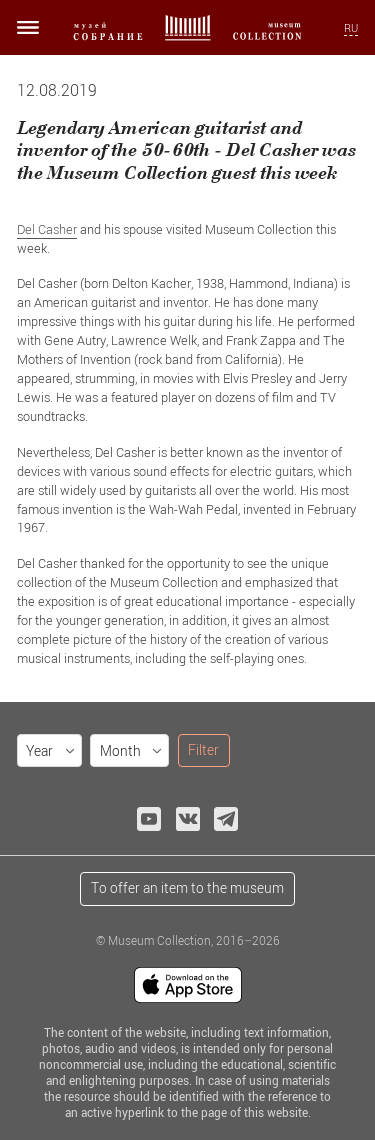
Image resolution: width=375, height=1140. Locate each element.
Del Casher (47, 229)
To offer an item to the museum (187, 887)
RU (351, 28)
